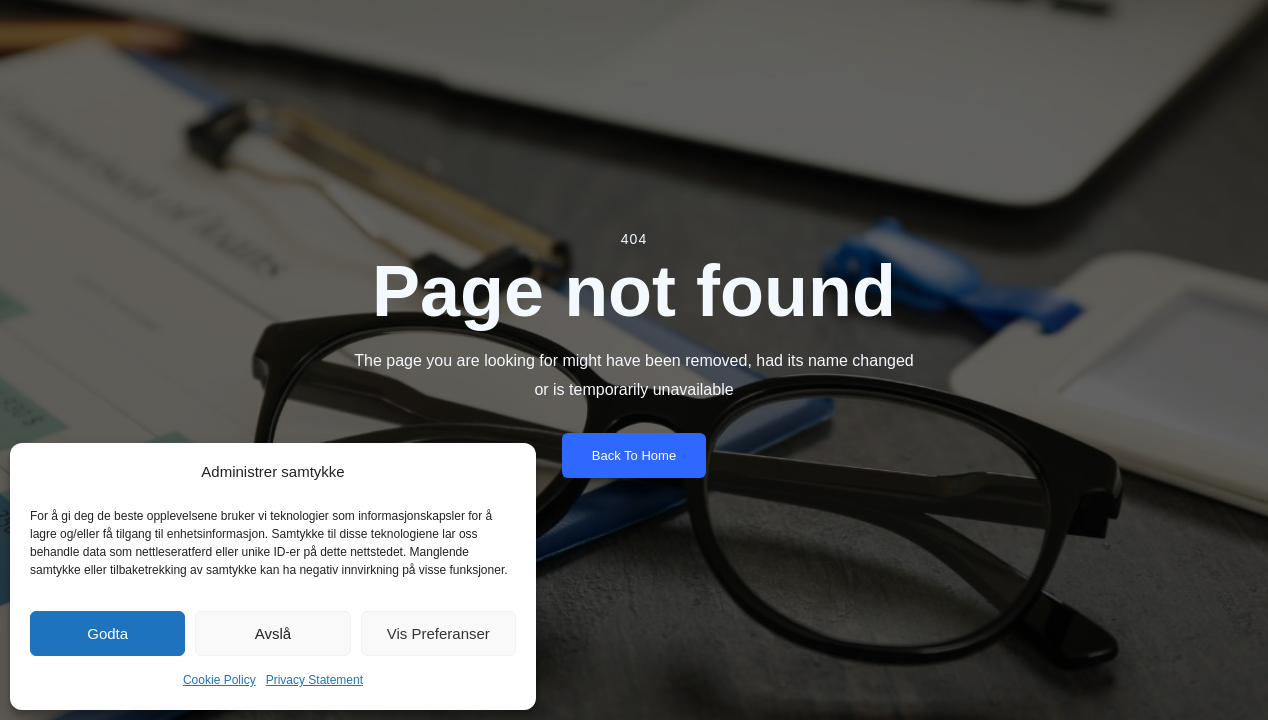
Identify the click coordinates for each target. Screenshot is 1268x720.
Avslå (273, 633)
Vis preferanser (438, 633)
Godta (107, 633)
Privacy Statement (314, 680)
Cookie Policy (219, 680)
